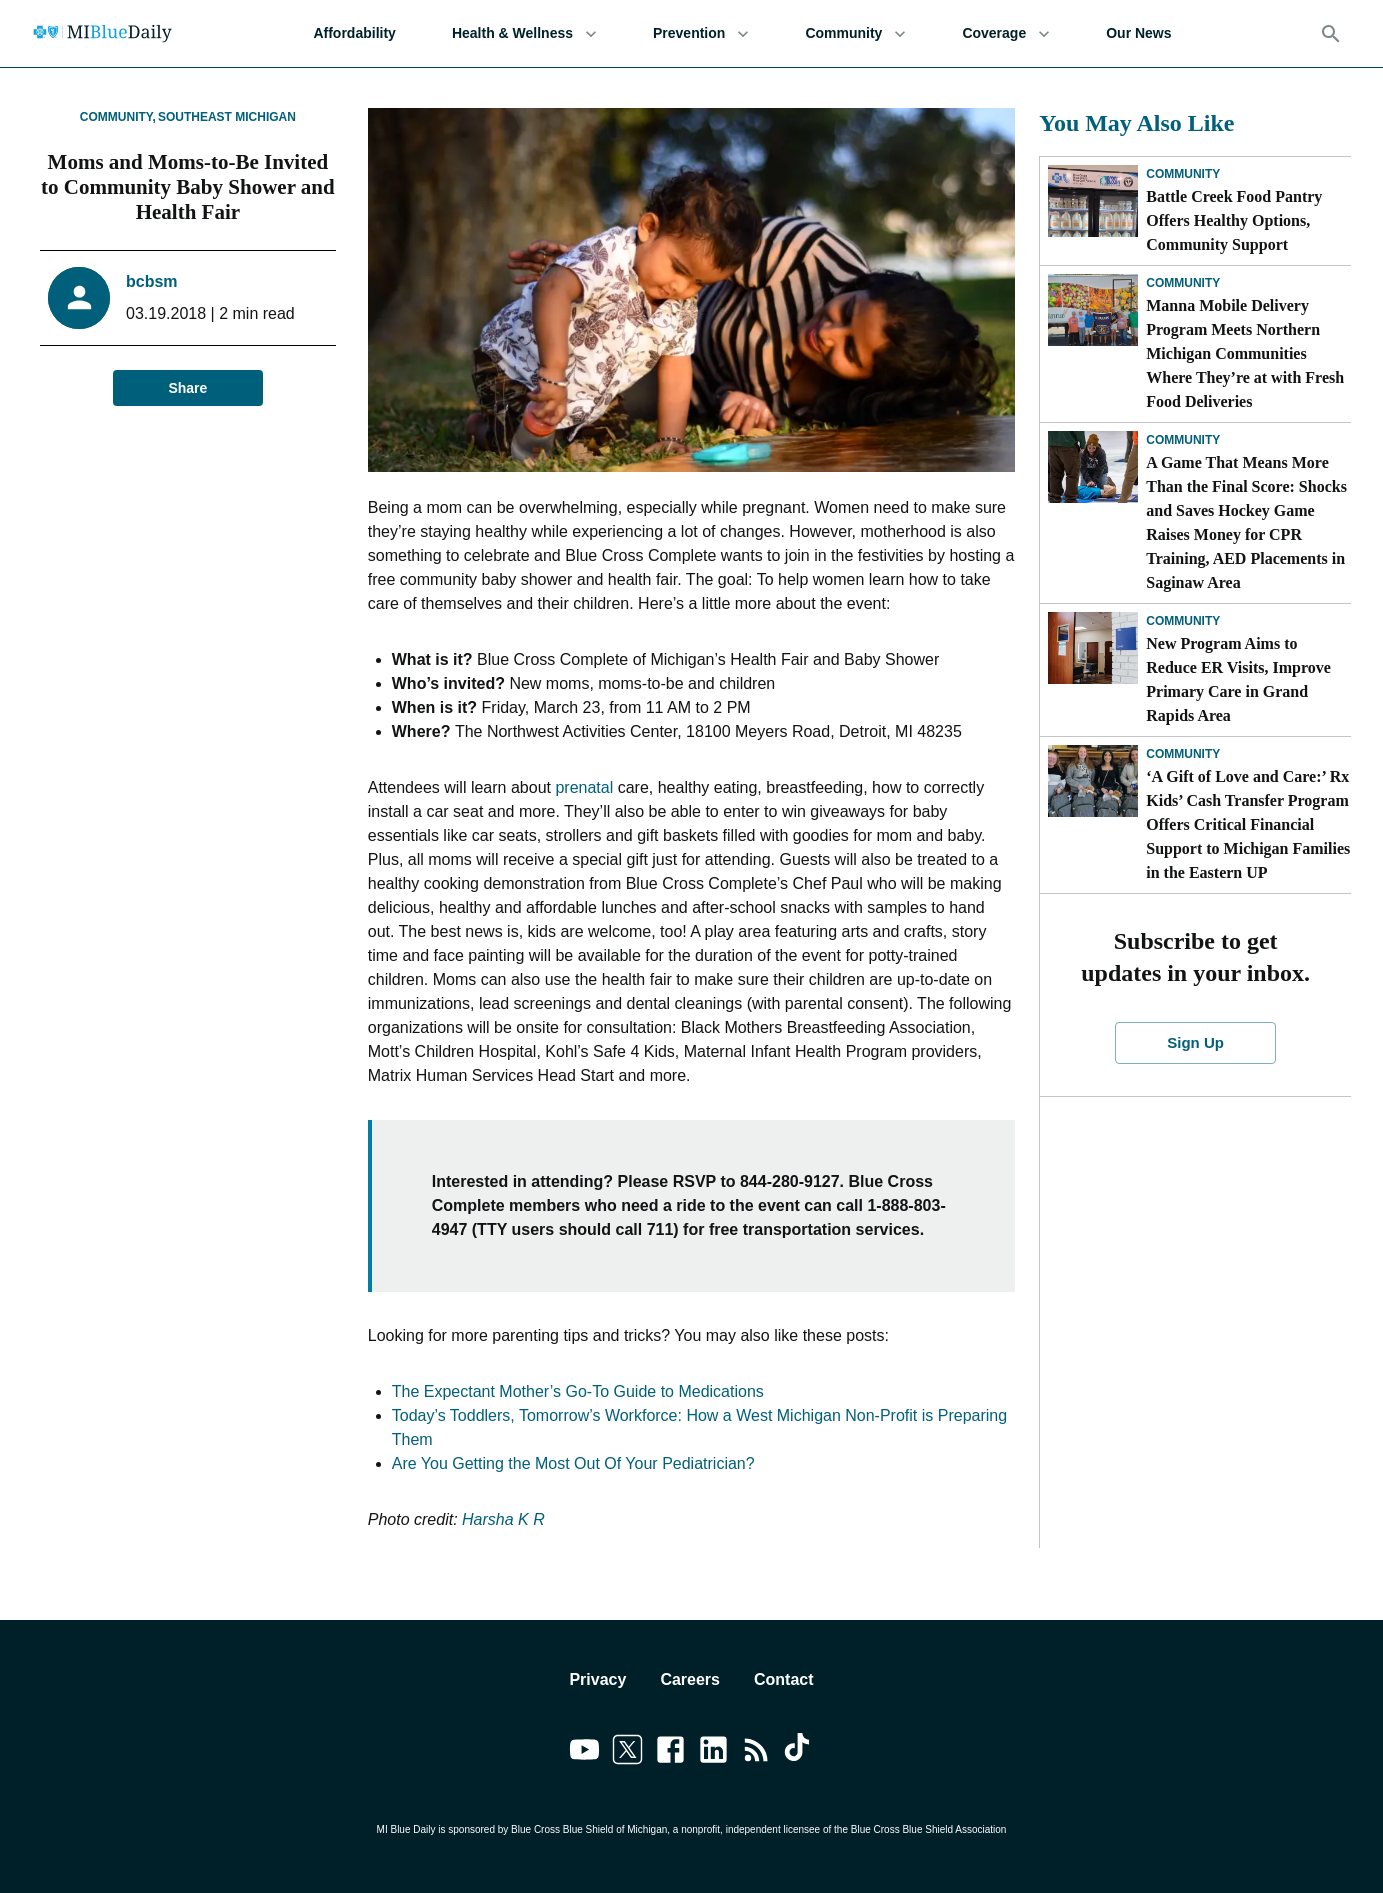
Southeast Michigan (227, 117)
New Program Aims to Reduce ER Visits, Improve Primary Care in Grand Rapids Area (1238, 679)
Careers (690, 1679)
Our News (1138, 33)
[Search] (1331, 34)
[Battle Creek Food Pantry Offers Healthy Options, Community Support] (1093, 201)
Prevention (701, 33)
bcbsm (152, 281)
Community (855, 33)
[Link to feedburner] (756, 1753)
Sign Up (1195, 1043)
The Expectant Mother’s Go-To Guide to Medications (578, 1391)
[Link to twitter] (627, 1753)
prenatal (584, 787)
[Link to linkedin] (713, 1753)
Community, (118, 117)
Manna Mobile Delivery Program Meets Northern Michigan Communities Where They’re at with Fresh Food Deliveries (1245, 353)
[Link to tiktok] (799, 1753)
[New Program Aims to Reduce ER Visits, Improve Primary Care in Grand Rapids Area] (1093, 648)
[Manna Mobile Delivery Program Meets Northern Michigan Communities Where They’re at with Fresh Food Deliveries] (1093, 310)
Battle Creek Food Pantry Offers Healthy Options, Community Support (1234, 220)
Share (188, 388)
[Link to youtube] (584, 1753)
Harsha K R (503, 1519)
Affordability (354, 33)
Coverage (1006, 33)
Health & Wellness (524, 33)
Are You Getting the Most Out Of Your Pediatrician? (573, 1463)
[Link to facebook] (670, 1753)
